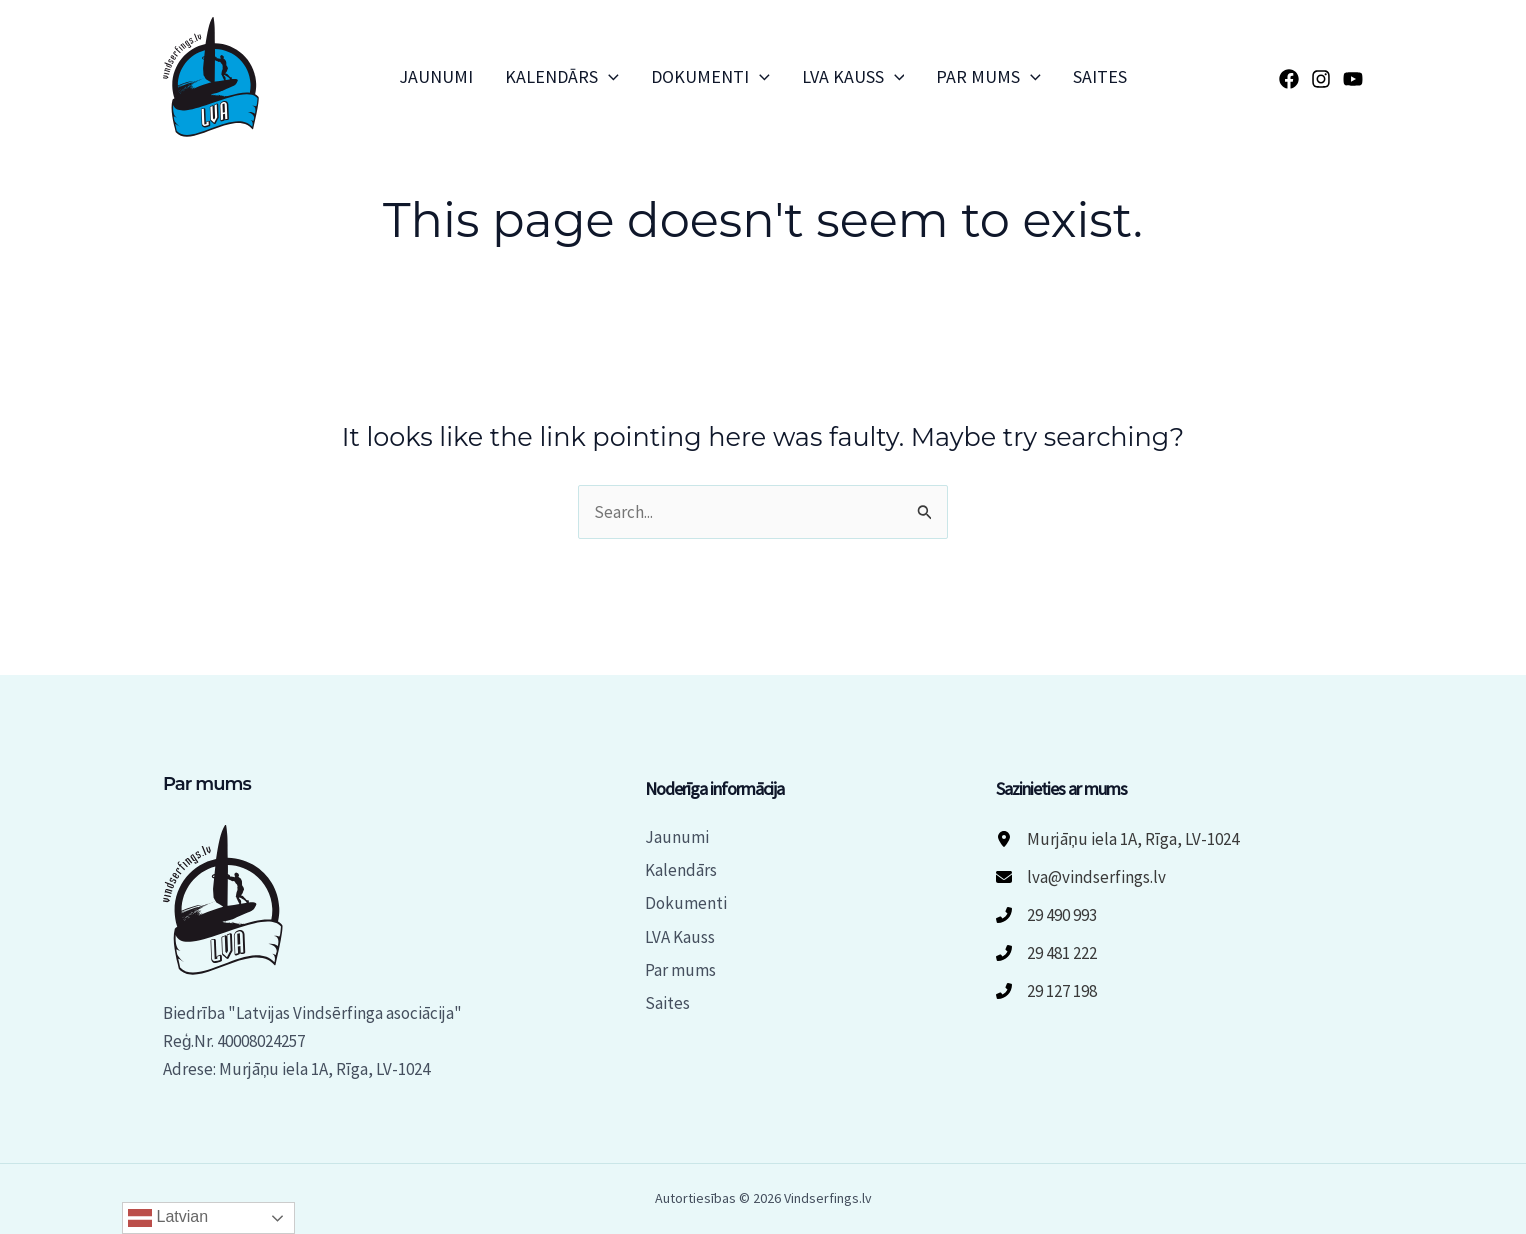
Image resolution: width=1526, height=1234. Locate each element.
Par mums (988, 77)
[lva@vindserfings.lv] (1081, 877)
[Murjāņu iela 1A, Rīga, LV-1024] (1117, 839)
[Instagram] (1321, 79)
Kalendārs (562, 77)
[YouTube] (1353, 79)
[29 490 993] (1046, 915)
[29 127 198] (1046, 991)
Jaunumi (436, 76)
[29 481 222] (1046, 953)
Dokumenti (710, 77)
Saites (1100, 76)
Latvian (168, 1218)
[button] (608, 77)
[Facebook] (1289, 79)
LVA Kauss (853, 77)
